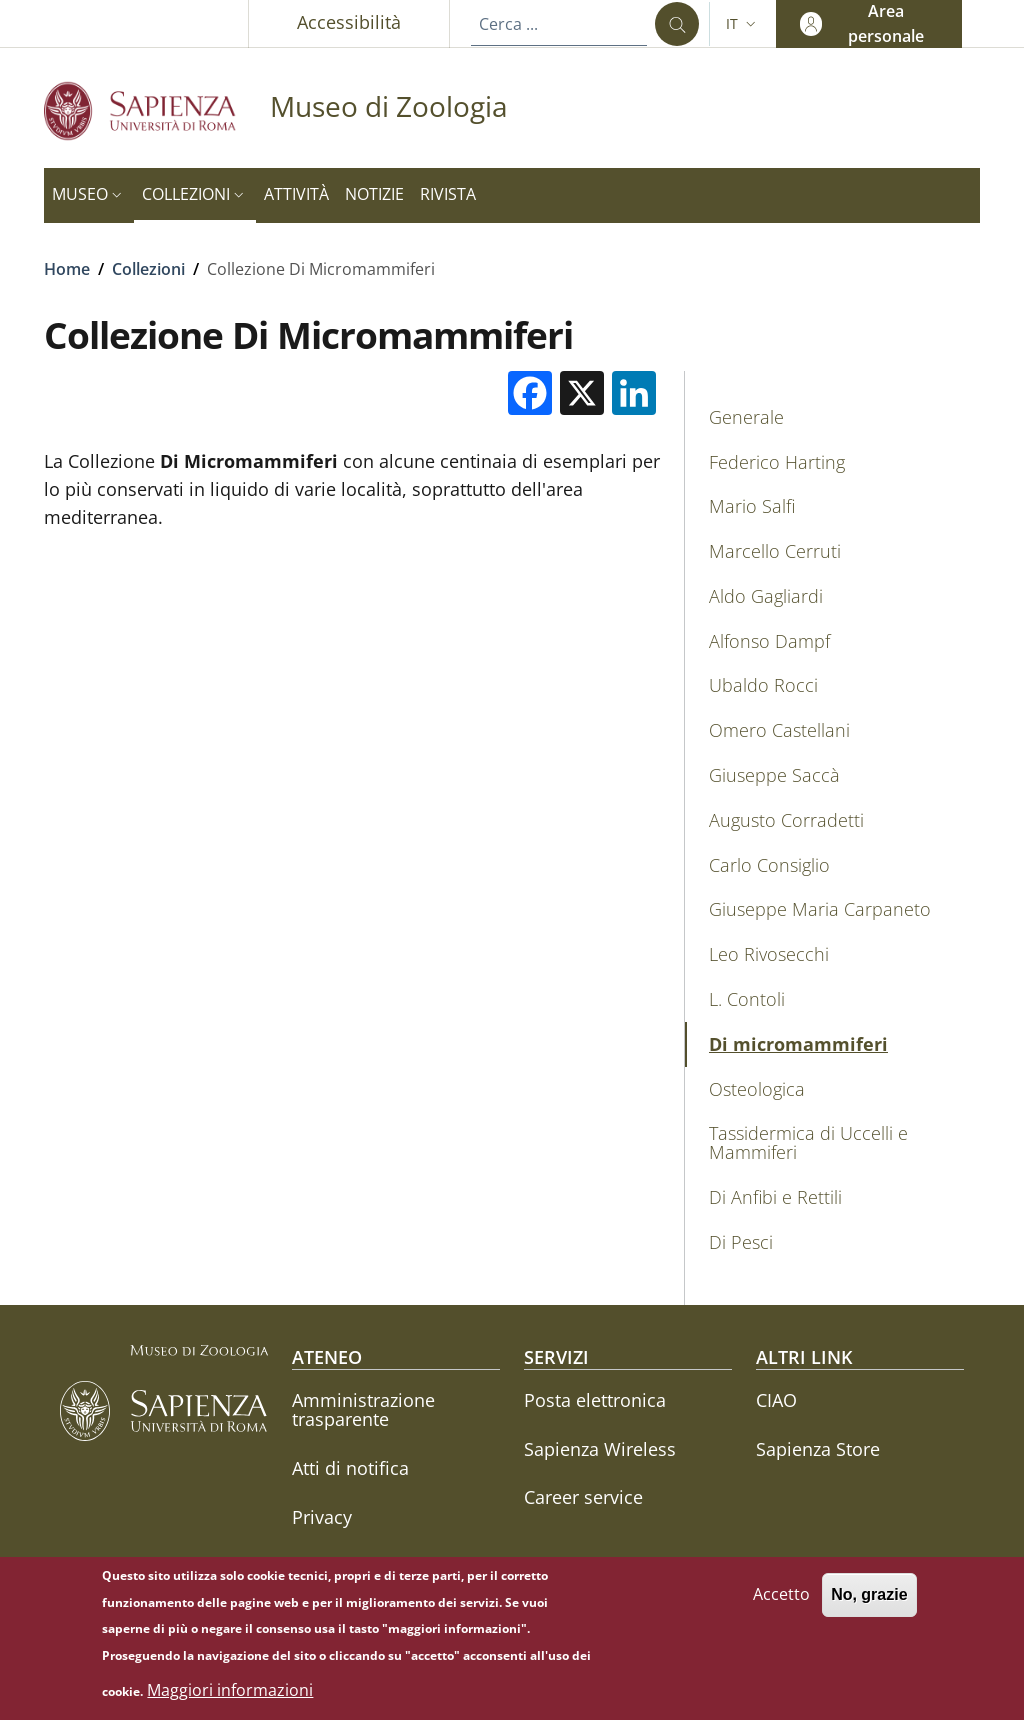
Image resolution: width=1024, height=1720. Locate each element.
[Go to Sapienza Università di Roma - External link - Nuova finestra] (157, 110)
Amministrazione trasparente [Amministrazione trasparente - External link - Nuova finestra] (363, 1409)
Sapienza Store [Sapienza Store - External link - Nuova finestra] (818, 1449)
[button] (743, 24)
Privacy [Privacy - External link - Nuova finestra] (322, 1517)
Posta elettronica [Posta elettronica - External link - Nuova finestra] (595, 1400)
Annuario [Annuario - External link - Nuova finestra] (330, 1565)
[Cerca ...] (677, 24)
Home (67, 269)
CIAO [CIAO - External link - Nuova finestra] (776, 1400)
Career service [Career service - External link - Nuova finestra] (583, 1497)
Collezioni (148, 269)
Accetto (781, 1604)
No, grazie (869, 1604)
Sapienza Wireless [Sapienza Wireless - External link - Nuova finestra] (600, 1449)
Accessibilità (349, 22)
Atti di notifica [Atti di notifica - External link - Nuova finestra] (350, 1468)
